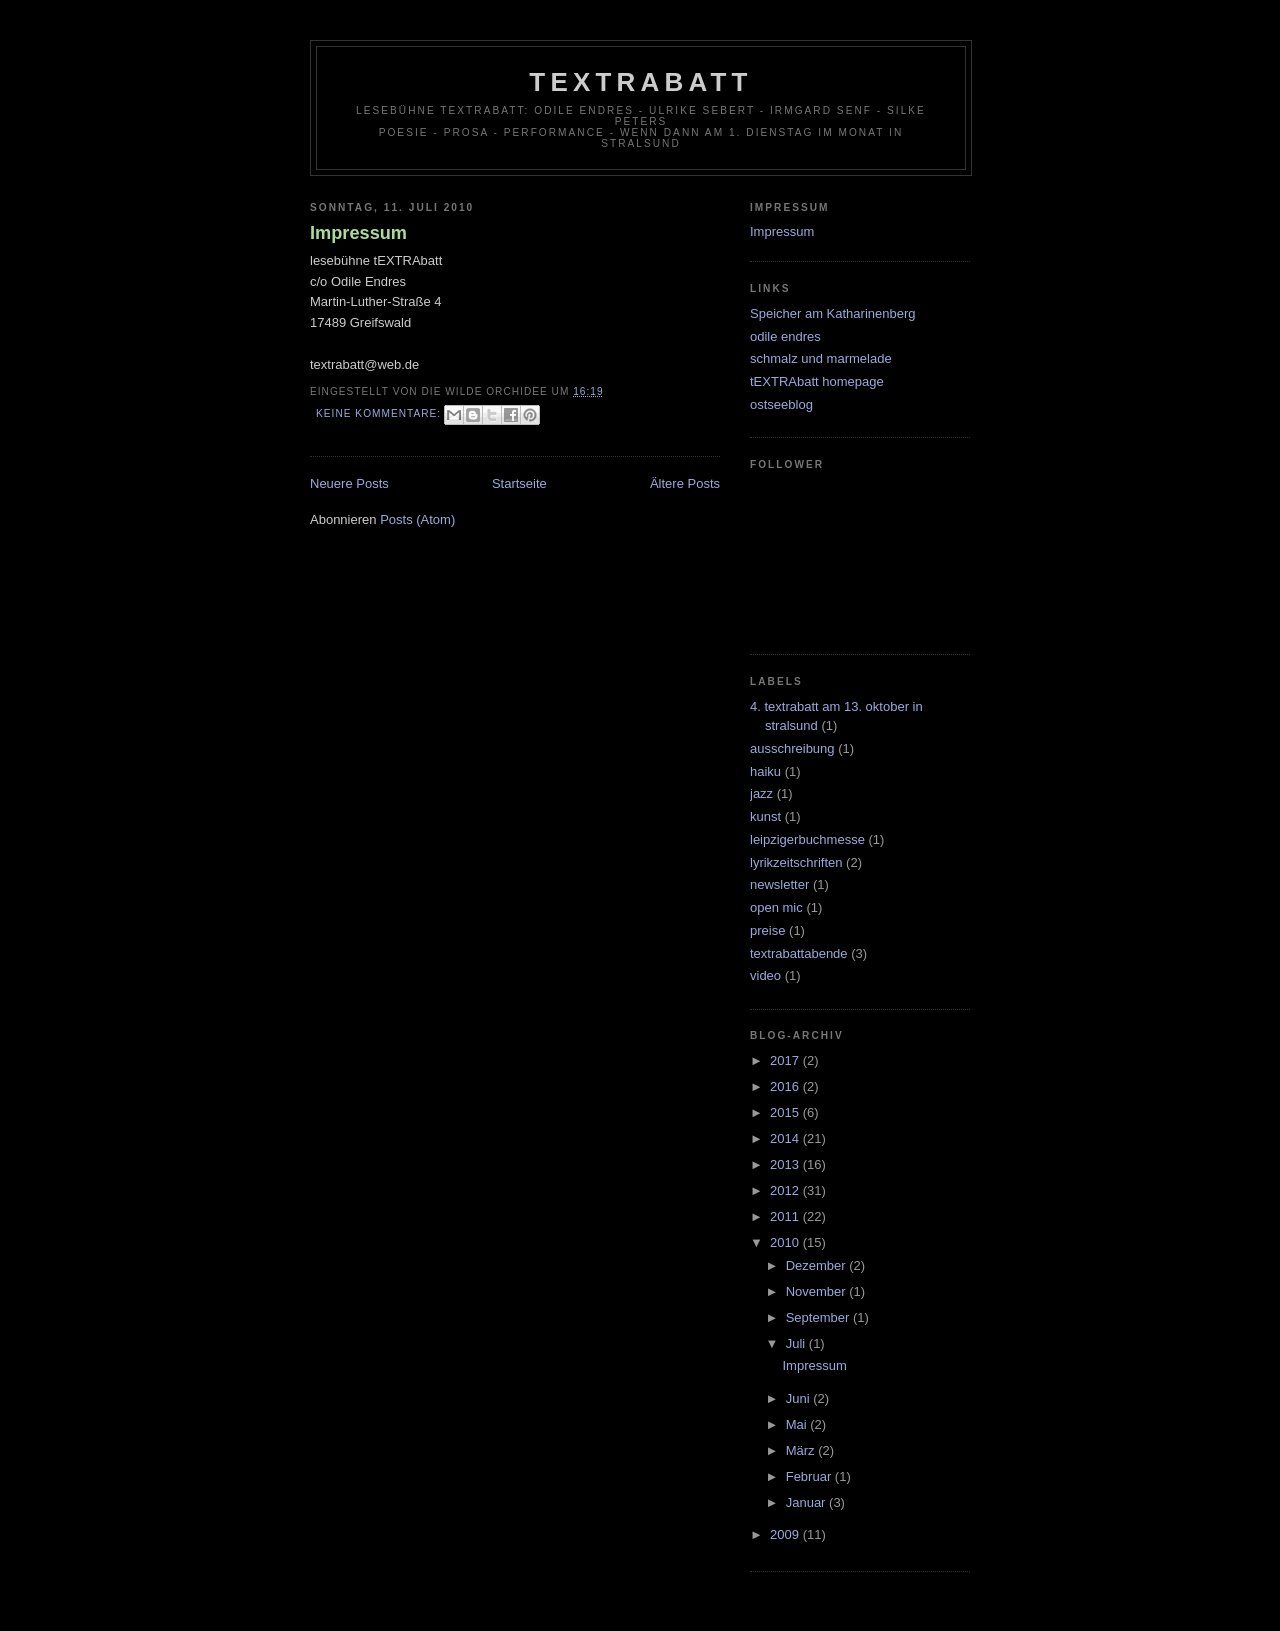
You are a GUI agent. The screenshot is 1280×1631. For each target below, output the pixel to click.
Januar (807, 1502)
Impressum (358, 233)
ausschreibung (792, 748)
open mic (776, 907)
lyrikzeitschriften (796, 862)
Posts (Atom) (417, 519)
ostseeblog (781, 404)
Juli (797, 1343)
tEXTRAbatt (640, 82)
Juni (799, 1398)
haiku (765, 771)
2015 (786, 1112)
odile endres (785, 336)
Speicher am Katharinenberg (833, 313)
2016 (786, 1086)
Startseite (519, 483)
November (818, 1291)
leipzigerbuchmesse (807, 839)
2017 (786, 1060)
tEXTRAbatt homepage (817, 381)
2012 (786, 1190)
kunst (765, 816)
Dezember (818, 1265)
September (819, 1317)
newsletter (779, 884)
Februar (810, 1476)
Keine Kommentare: (380, 413)
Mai (798, 1424)
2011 (786, 1216)
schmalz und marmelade (821, 358)
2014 (786, 1138)
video (765, 975)
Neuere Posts (349, 483)
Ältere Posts (685, 483)
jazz (761, 793)
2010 (786, 1242)
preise (767, 930)
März (802, 1450)
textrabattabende (799, 953)
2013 (786, 1164)
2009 (786, 1534)
